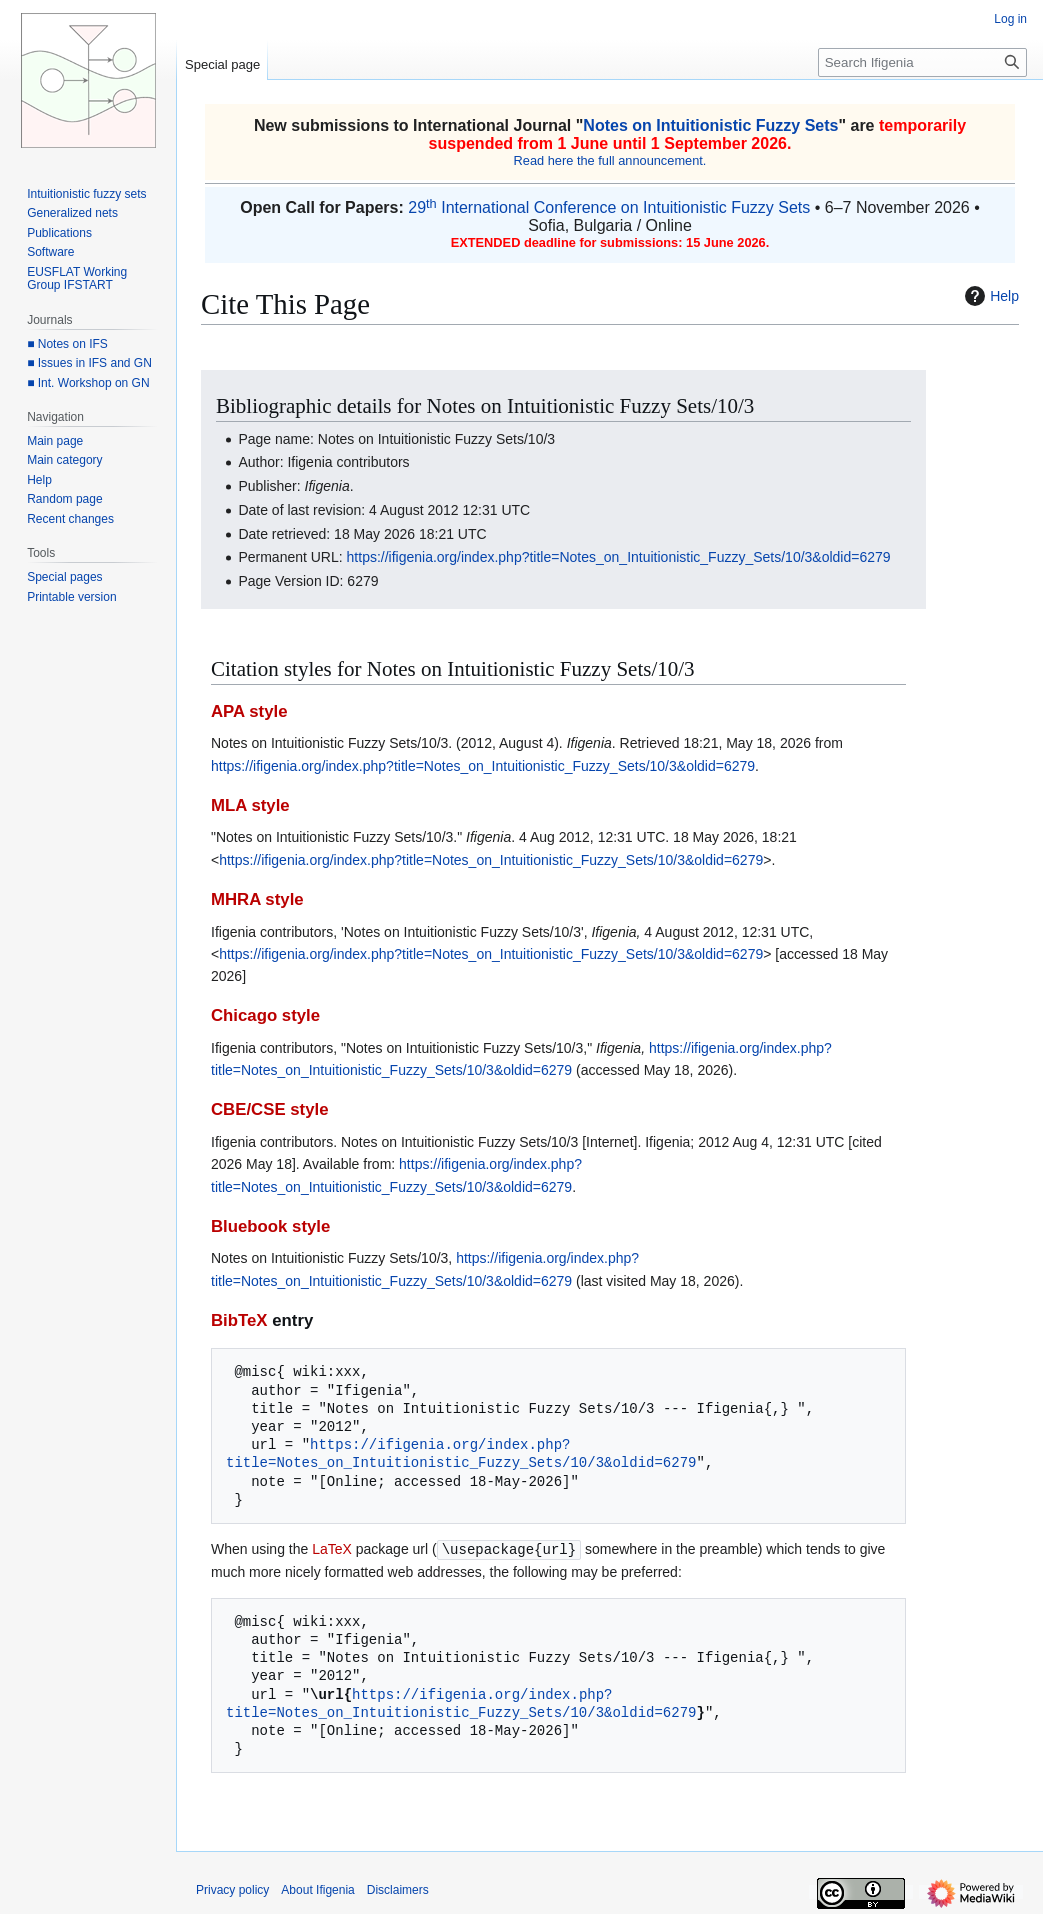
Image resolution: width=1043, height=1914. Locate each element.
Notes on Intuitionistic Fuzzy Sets (710, 125)
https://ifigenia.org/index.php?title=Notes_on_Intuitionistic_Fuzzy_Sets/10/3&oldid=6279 (619, 557)
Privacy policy (232, 1889)
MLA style (250, 805)
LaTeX (332, 1549)
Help (989, 296)
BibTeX (239, 1320)
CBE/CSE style (270, 1109)
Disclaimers (398, 1889)
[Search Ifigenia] (922, 62)
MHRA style (257, 899)
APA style (249, 711)
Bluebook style (270, 1226)
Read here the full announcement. (610, 160)
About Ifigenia (317, 1889)
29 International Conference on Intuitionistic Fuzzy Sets (609, 207)
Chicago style (265, 1015)
